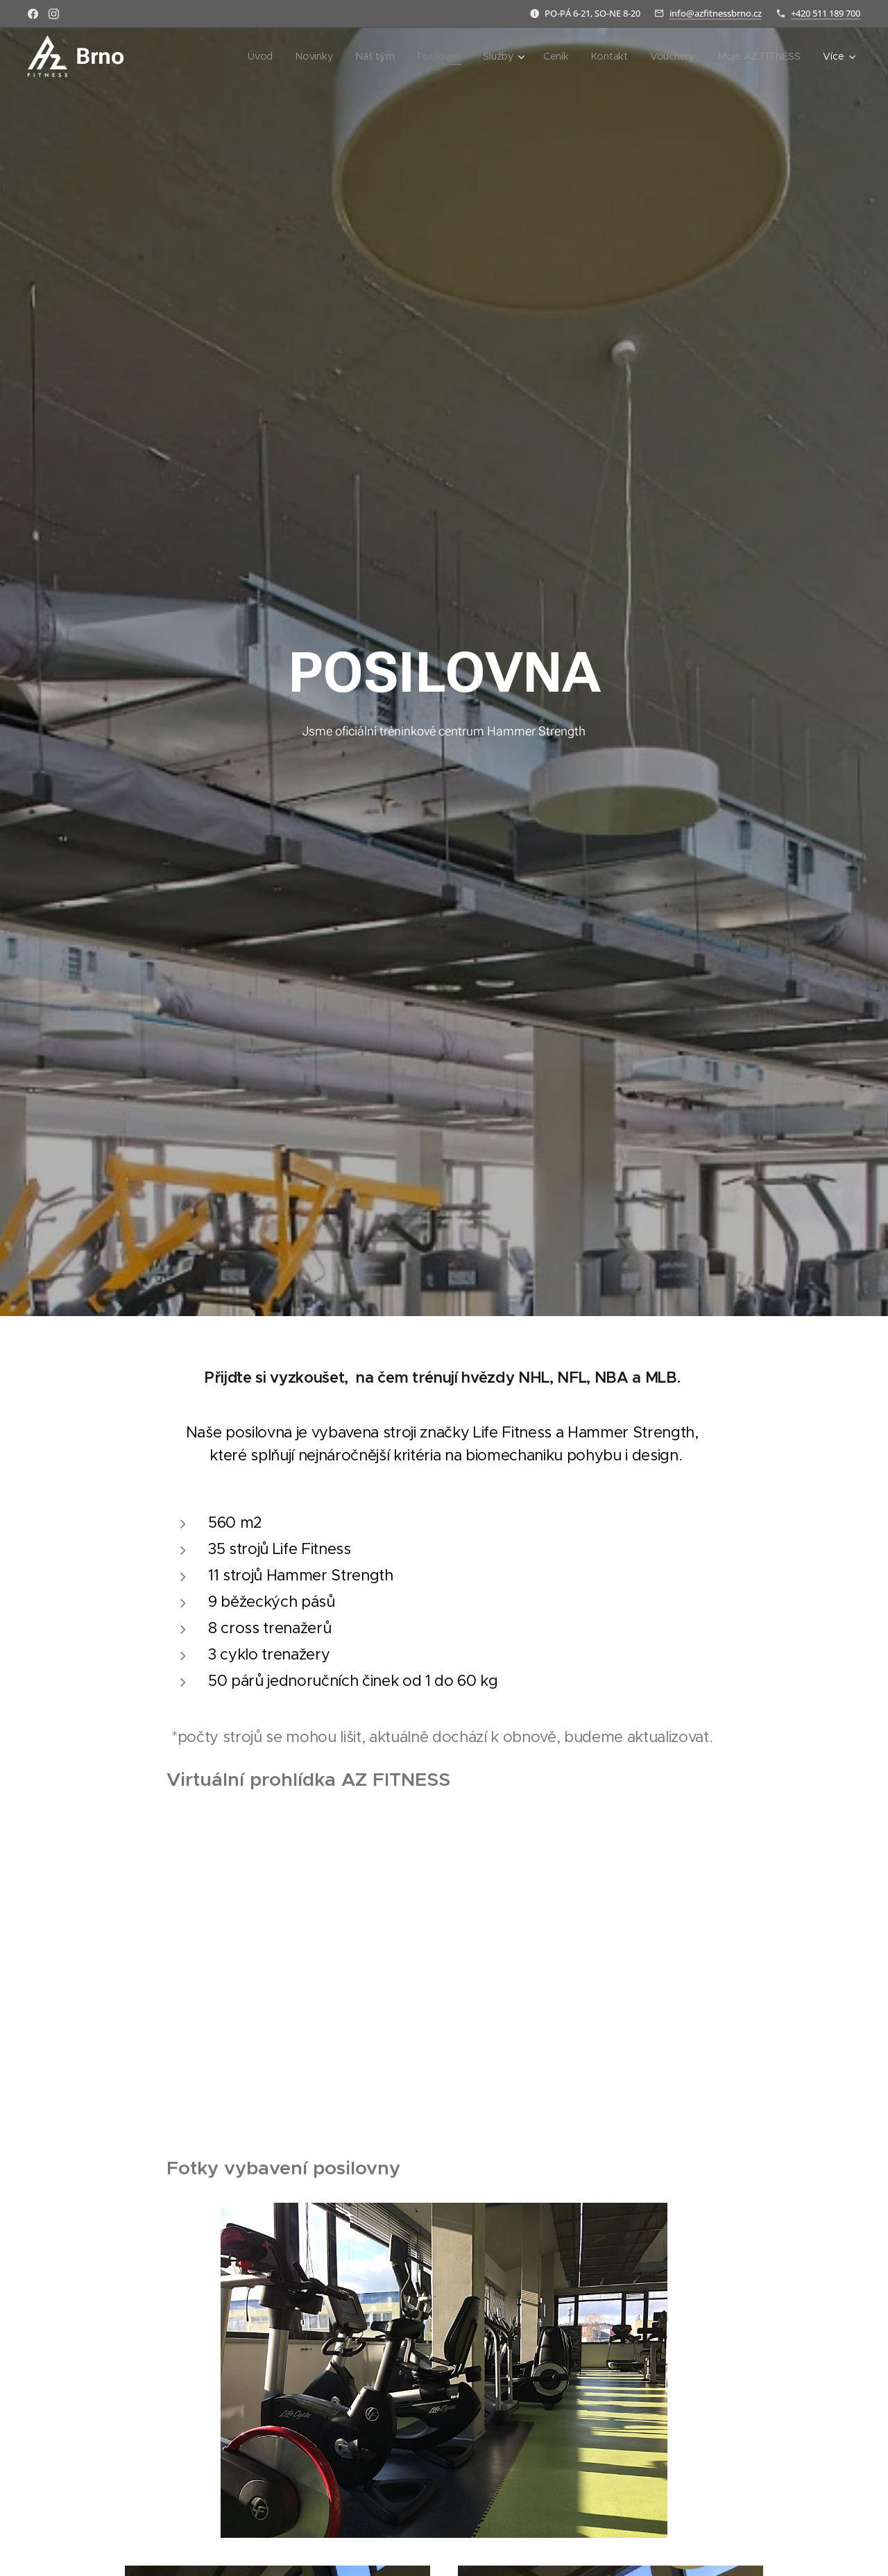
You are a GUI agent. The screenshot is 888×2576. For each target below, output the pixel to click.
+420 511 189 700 (825, 13)
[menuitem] (233, 56)
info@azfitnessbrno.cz (715, 13)
